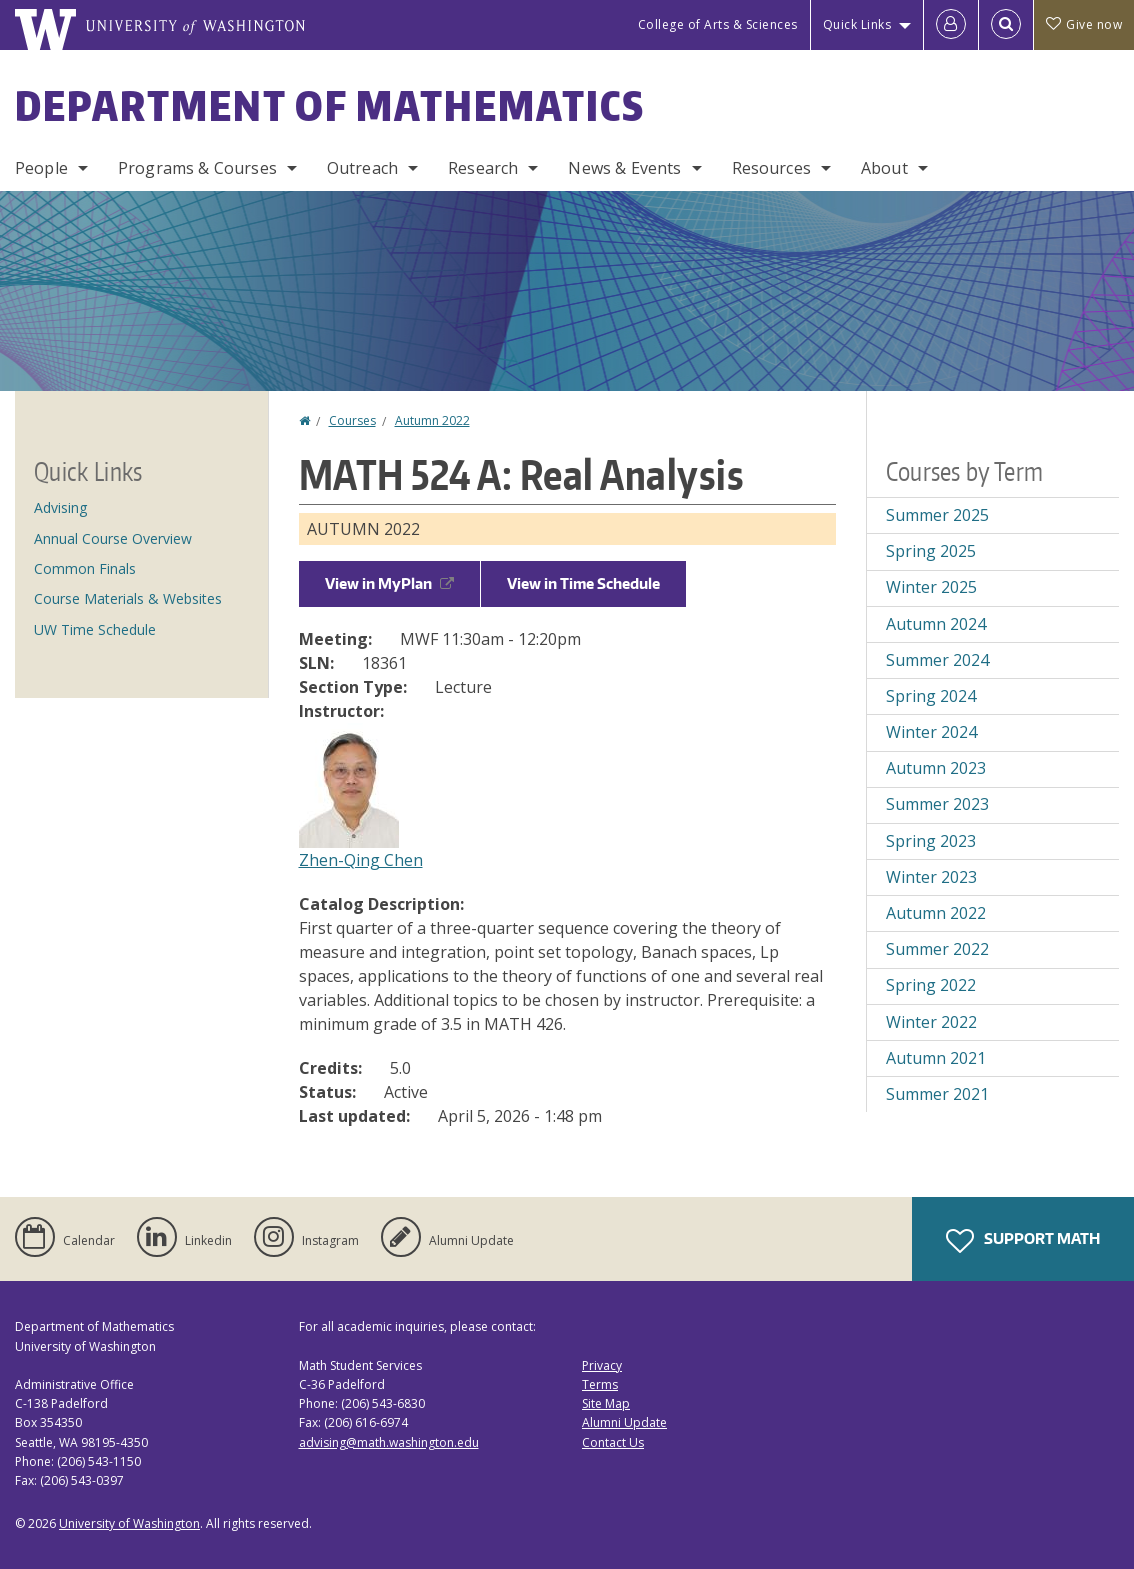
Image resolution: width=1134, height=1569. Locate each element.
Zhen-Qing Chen (361, 860)
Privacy (602, 1365)
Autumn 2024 (936, 624)
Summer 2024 (937, 660)
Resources (771, 168)
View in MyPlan (389, 583)
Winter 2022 (931, 1022)
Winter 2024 (931, 732)
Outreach (362, 168)
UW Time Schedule (95, 629)
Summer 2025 (937, 515)
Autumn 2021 (936, 1058)
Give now (1084, 24)
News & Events (624, 168)
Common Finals (85, 568)
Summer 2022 (937, 949)
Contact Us (613, 1442)
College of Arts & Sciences (718, 24)
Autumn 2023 (936, 768)
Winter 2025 (931, 587)
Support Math (1023, 1241)
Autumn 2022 (432, 420)
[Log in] (951, 25)
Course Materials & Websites (128, 598)
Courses (352, 420)
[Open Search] (1006, 25)
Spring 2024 (931, 696)
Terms (600, 1384)
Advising (60, 507)
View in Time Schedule (583, 583)
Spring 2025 (931, 551)
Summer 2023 (937, 804)
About (884, 168)
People (41, 168)
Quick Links (857, 24)
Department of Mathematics (330, 106)
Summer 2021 (937, 1094)
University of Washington (129, 1523)
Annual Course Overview (113, 538)
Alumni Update (624, 1422)
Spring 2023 (931, 841)
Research (483, 168)
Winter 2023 (931, 877)
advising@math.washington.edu (389, 1442)
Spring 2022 (931, 985)
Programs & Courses (197, 168)
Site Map (606, 1403)
